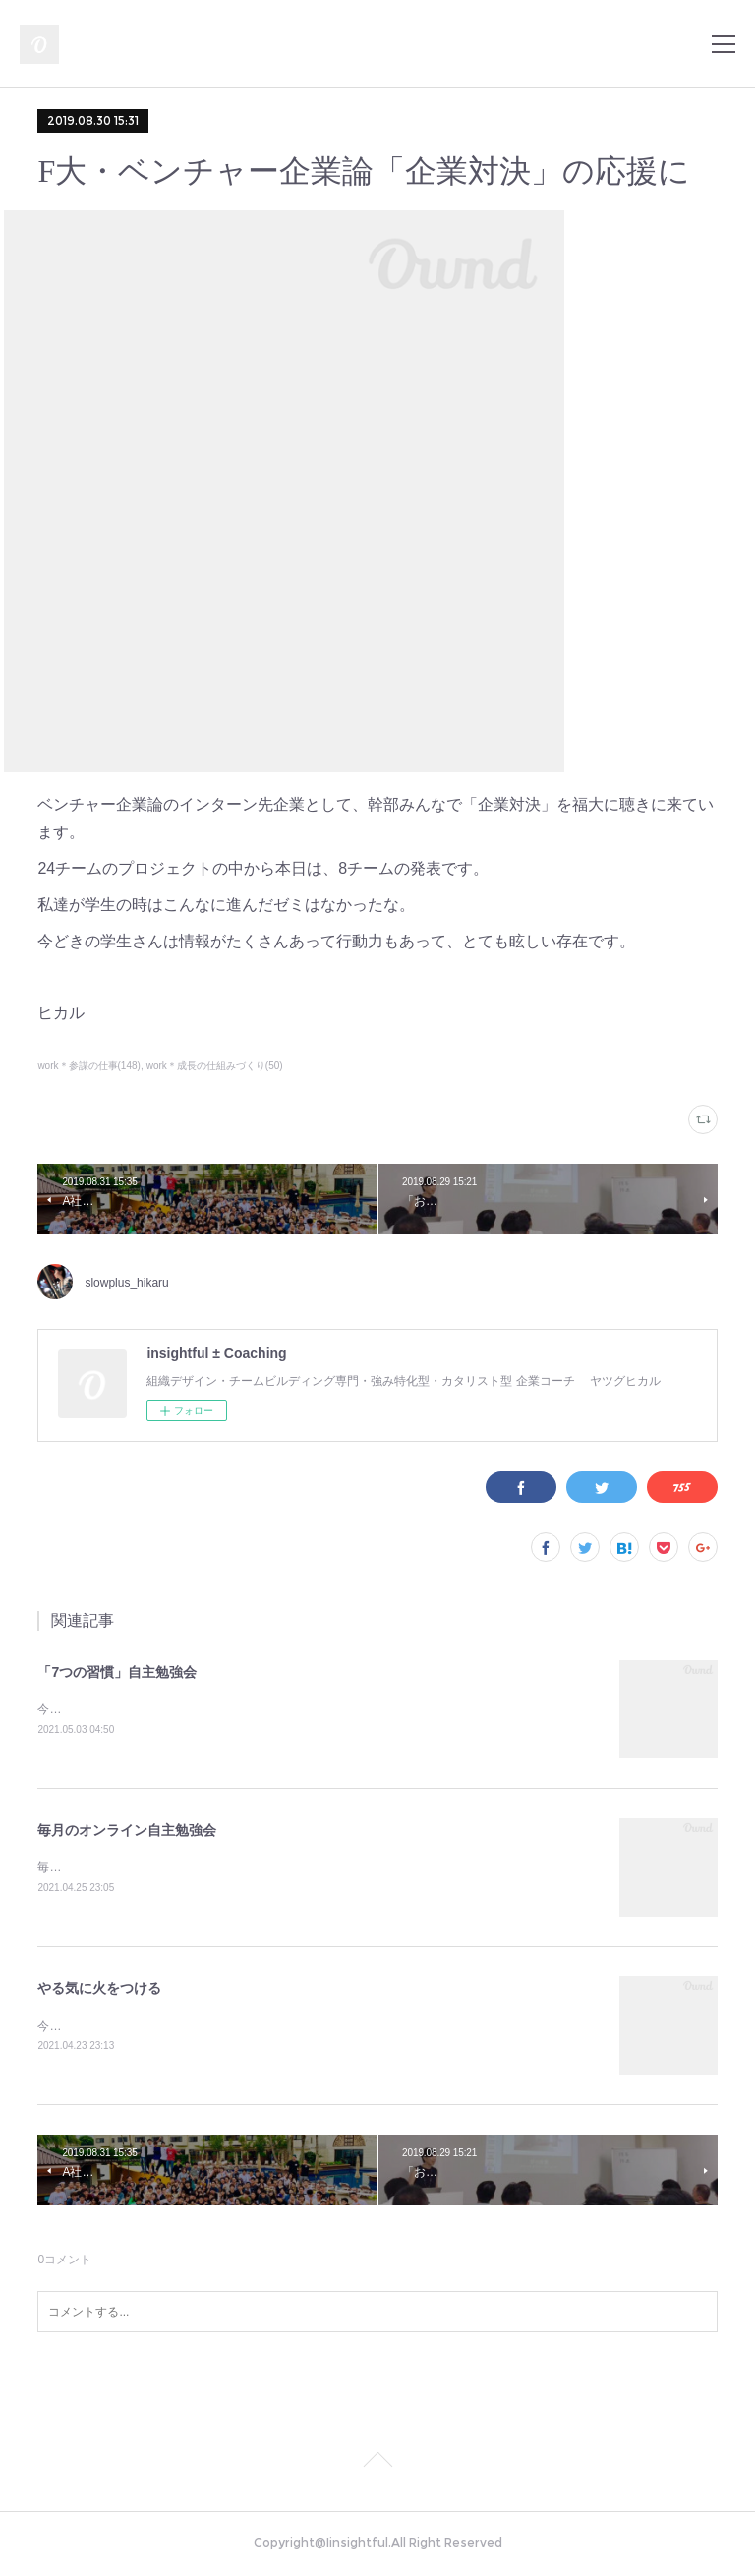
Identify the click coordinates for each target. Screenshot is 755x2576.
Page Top (377, 2467)
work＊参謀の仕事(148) (89, 1065)
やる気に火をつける (99, 1991)
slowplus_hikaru (126, 1282)
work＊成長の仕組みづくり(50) (214, 1065)
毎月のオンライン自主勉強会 (126, 1832)
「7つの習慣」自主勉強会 (117, 1672)
